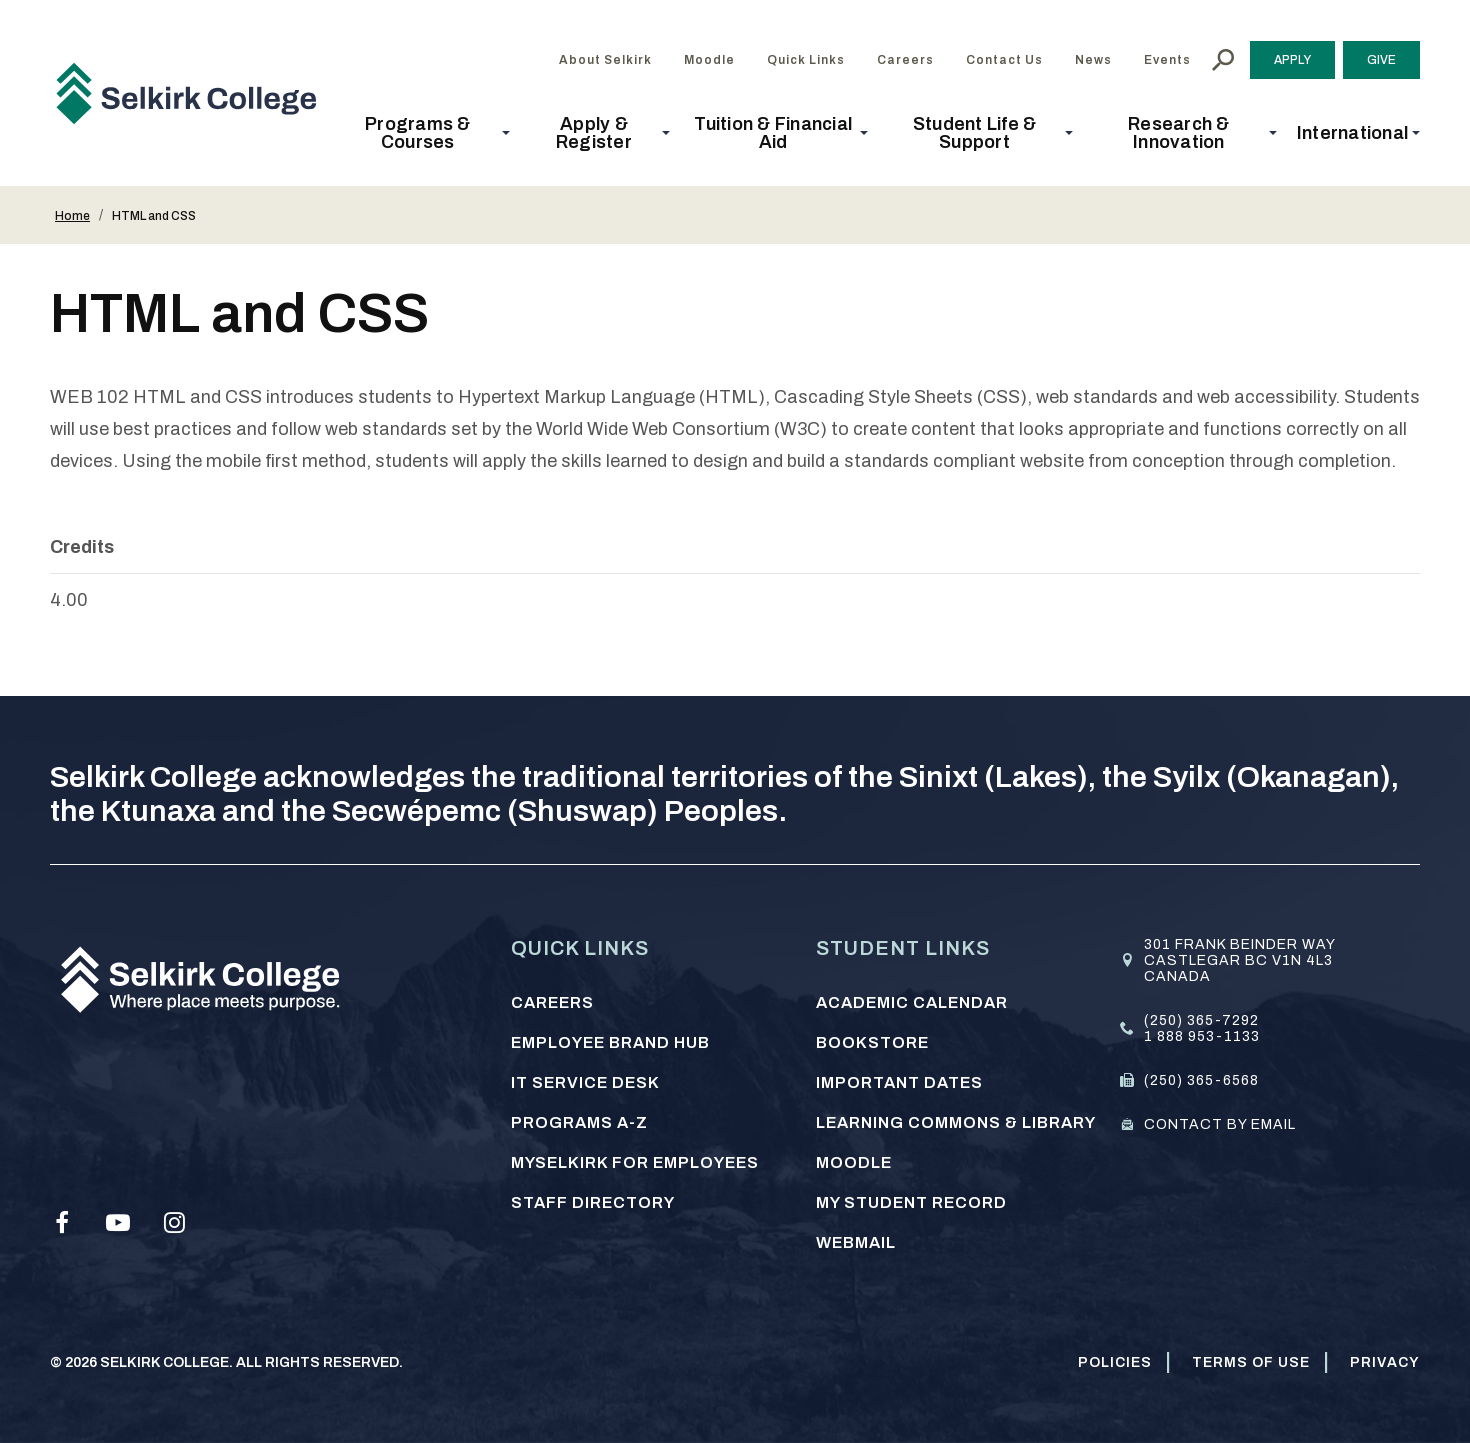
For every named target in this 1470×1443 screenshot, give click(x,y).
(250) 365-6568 (1201, 1080)
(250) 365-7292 (1201, 1020)
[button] (424, 133)
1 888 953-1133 (1202, 1036)
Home (72, 216)
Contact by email (1220, 1124)
